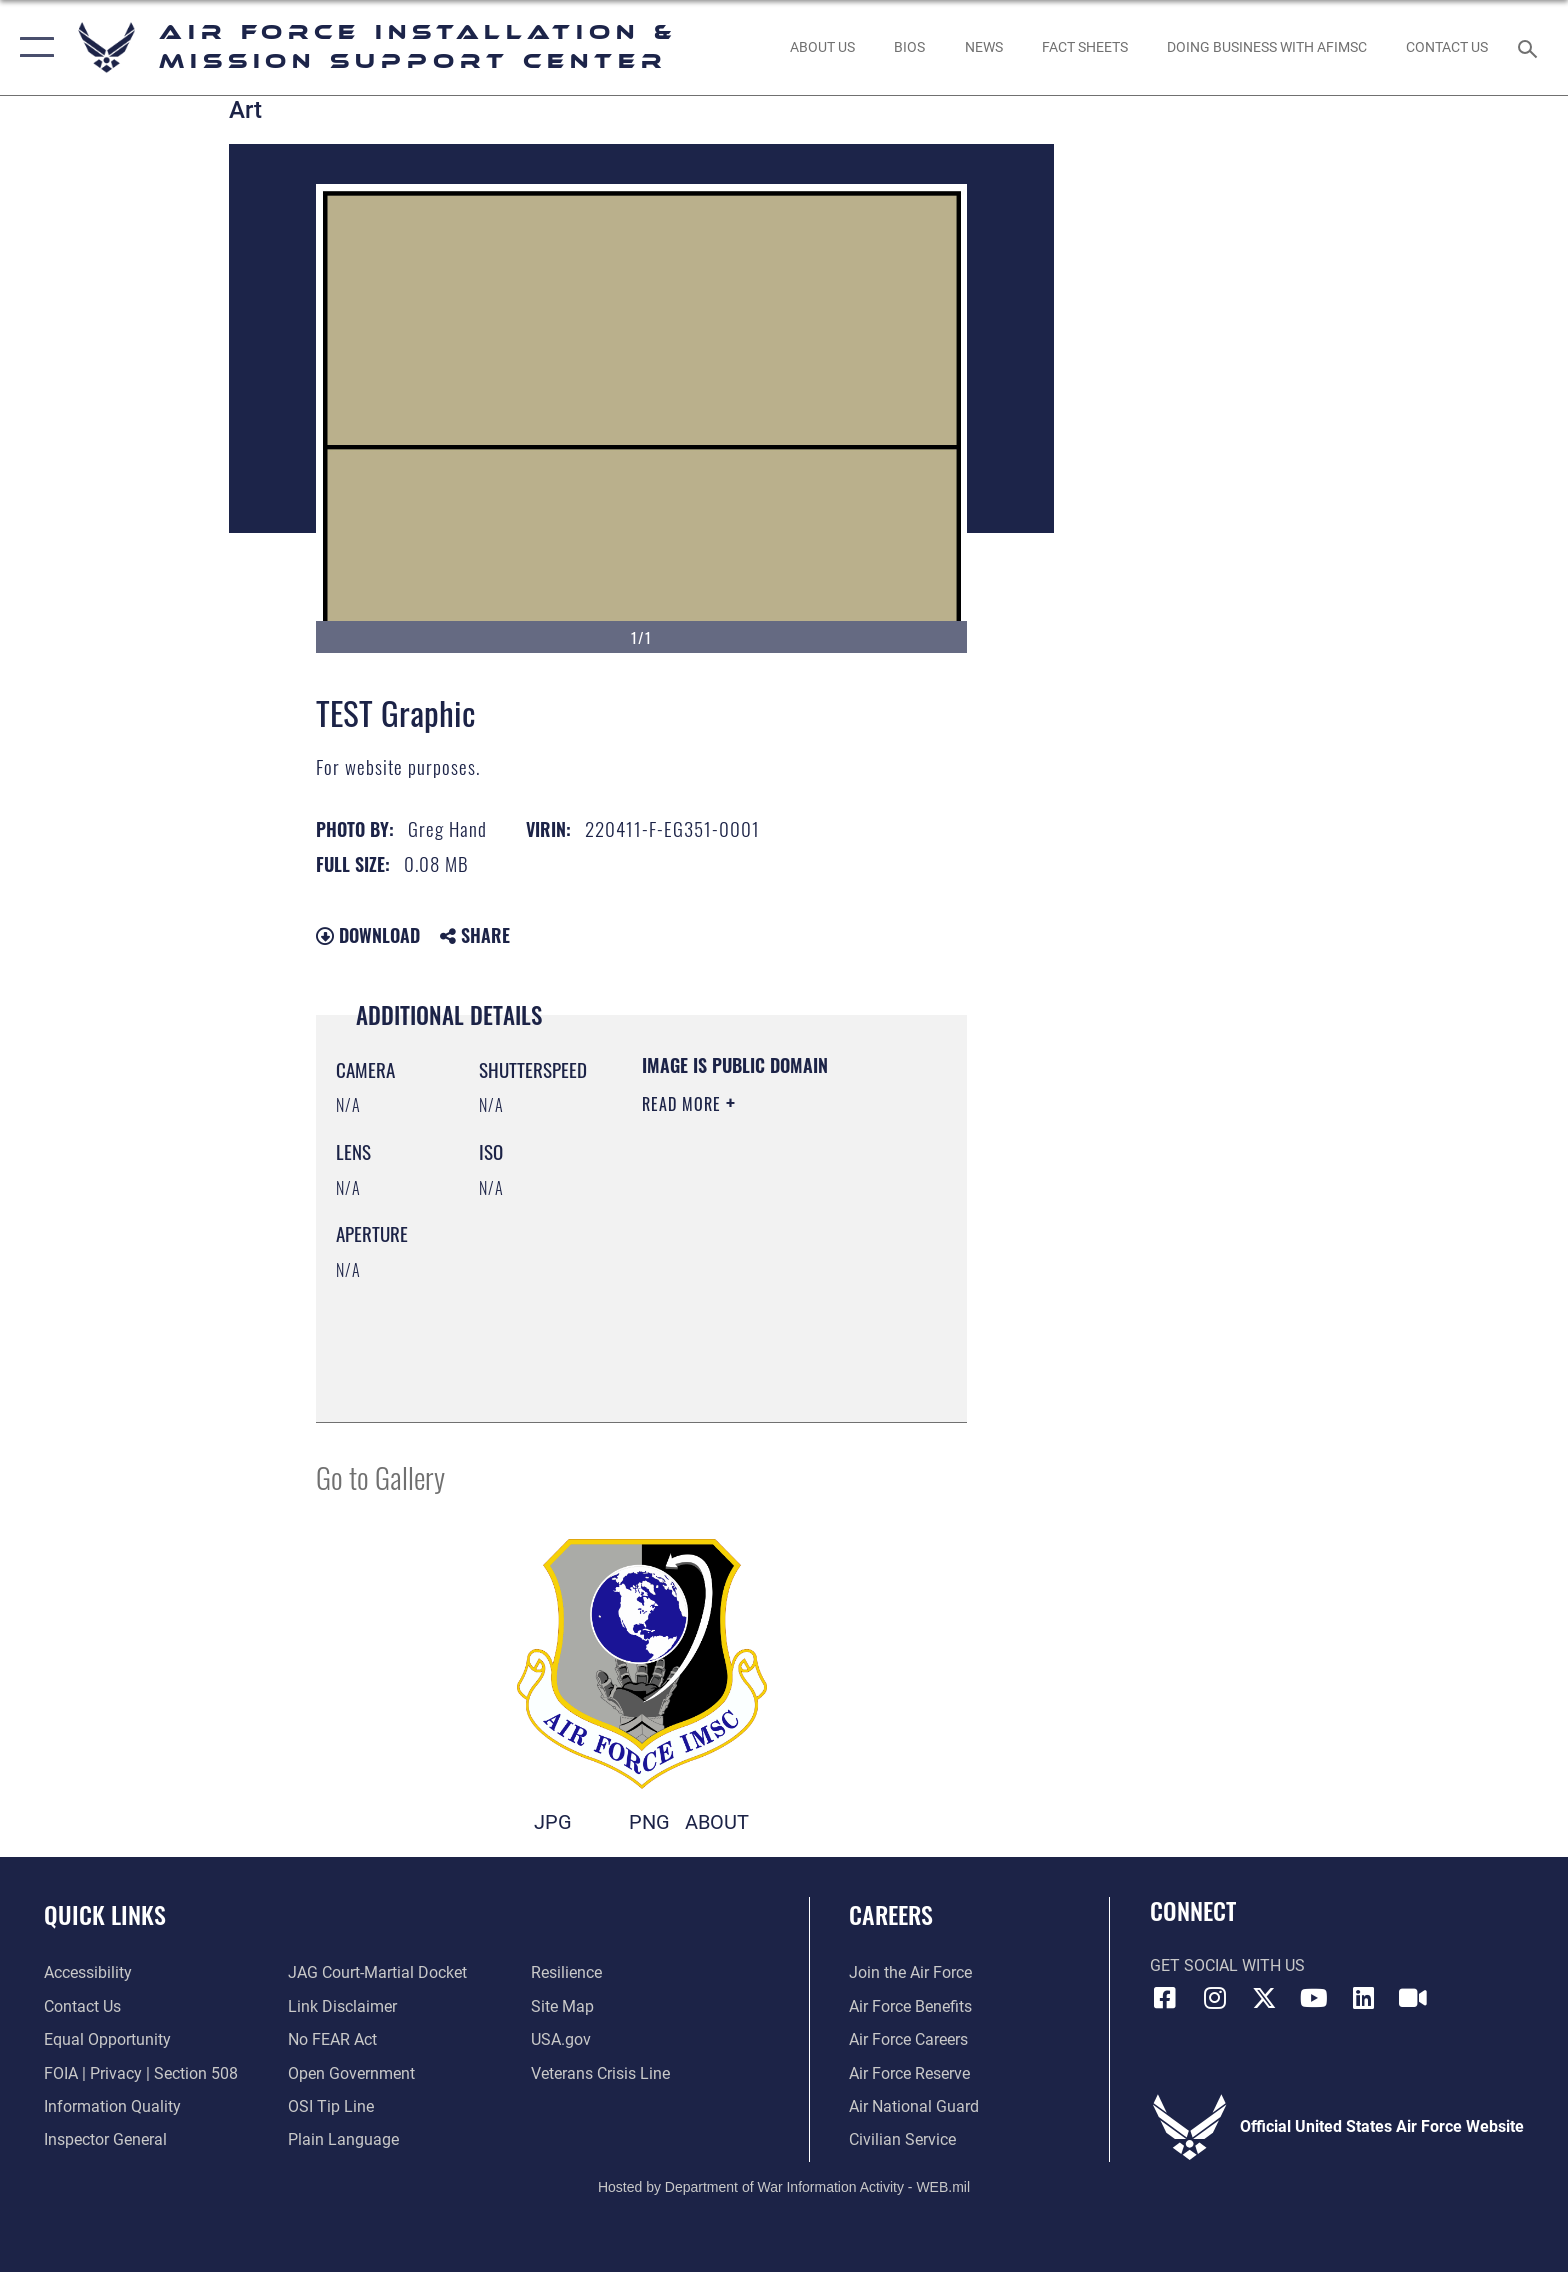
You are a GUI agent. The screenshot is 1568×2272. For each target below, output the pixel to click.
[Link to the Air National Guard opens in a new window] (914, 2106)
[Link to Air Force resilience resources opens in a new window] (566, 1972)
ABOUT (717, 1822)
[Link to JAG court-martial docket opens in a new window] (377, 1972)
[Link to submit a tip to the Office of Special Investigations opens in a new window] (331, 2106)
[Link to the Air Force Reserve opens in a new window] (909, 2073)
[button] (32, 47)
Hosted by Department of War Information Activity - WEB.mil (784, 2187)
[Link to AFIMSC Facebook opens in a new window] (1165, 1998)
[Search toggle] (1530, 47)
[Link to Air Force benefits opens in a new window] (910, 2006)
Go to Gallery (380, 1476)
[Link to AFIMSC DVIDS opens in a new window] (1413, 1998)
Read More (684, 1104)
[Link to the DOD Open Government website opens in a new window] (351, 2073)
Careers (891, 1914)
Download (368, 935)
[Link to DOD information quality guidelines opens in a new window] (112, 2106)
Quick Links (105, 1914)
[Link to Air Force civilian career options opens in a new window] (902, 2139)
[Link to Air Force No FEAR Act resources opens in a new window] (332, 2039)
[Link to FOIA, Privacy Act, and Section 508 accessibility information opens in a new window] (141, 2073)
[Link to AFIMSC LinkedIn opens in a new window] (1363, 1998)
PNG (649, 1822)
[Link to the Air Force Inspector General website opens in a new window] (105, 2139)
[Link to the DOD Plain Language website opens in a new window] (343, 2139)
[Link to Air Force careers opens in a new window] (908, 2039)
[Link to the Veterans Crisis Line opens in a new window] (600, 2073)
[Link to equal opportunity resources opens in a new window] (107, 2039)
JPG (553, 1822)
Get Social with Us (1227, 1965)
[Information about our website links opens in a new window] (342, 2006)
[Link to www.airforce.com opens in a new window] (910, 1972)
